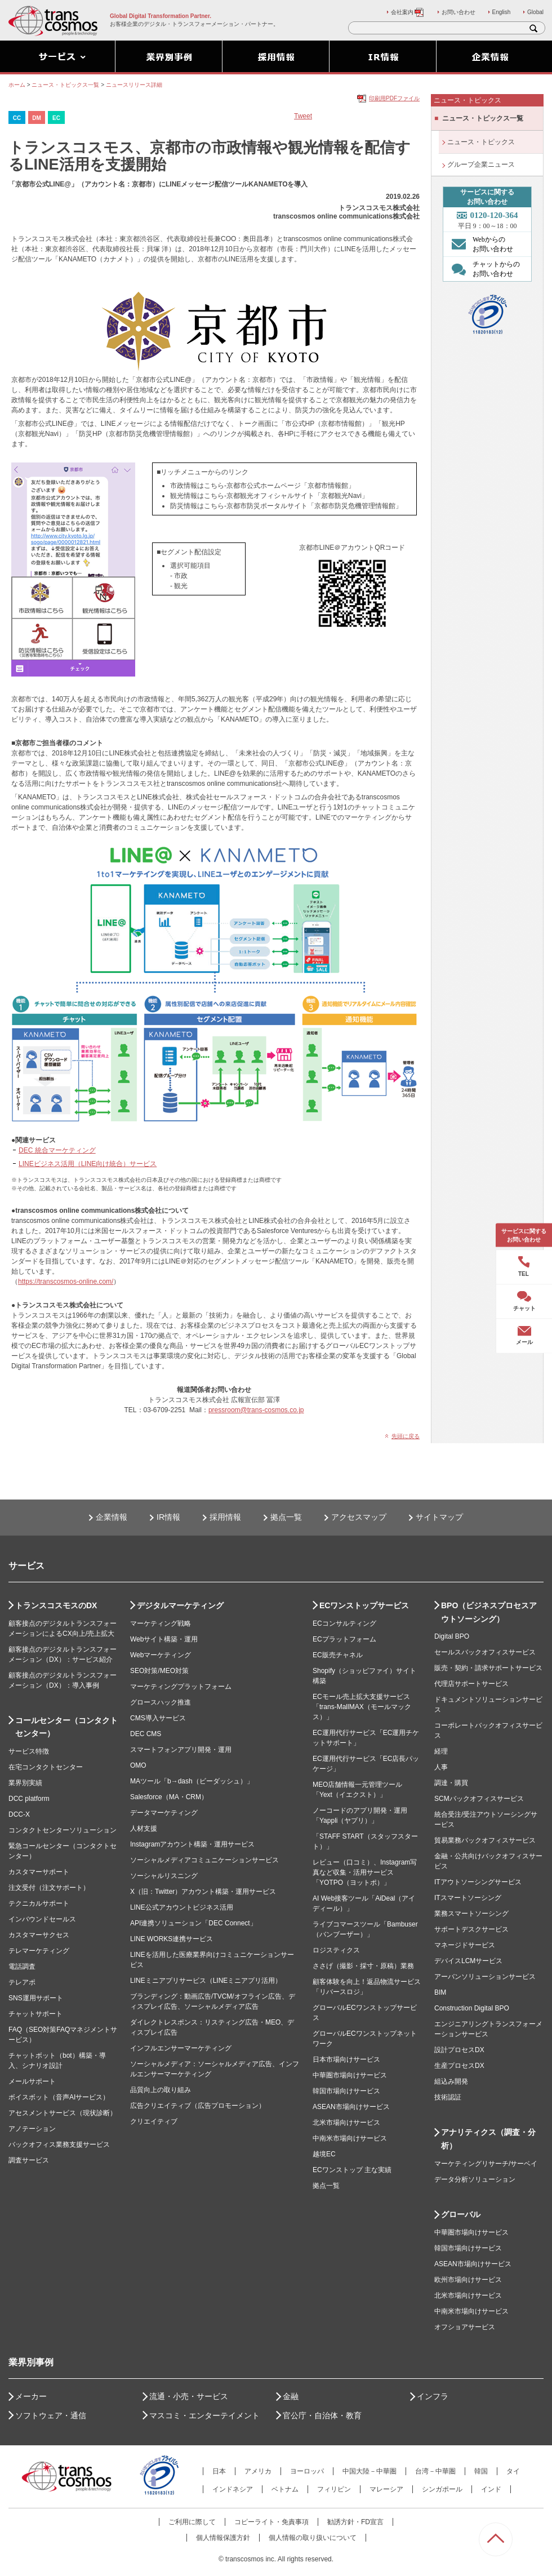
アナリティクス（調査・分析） (488, 2139)
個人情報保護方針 (223, 2538)
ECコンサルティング (344, 1623)
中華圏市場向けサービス (350, 2075)
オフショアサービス (464, 2327)
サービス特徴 (28, 1751)
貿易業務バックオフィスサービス (485, 1840)
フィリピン (334, 2489)
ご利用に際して (192, 2522)
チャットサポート (35, 2014)
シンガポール (442, 2489)
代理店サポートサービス (471, 1684)
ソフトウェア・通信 (50, 2415)
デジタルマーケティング (180, 1605)
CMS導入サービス (158, 1718)
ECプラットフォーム (344, 1639)
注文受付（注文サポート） (49, 1888)
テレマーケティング (38, 1951)
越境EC (324, 2154)
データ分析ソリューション (474, 2179)
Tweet (303, 116)
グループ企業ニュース (481, 164)
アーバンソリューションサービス (485, 1977)
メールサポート (32, 2081)
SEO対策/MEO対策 (159, 1671)
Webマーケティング (160, 1655)
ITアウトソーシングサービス (478, 1882)
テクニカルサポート (38, 1903)
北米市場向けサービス (346, 2122)
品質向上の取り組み (160, 2090)
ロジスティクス (336, 1950)
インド (491, 2489)
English (501, 12)
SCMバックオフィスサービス (479, 1799)
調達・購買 (451, 1783)
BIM (440, 1992)
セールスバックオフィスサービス (485, 1652)
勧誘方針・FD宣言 (355, 2522)
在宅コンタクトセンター (45, 1767)
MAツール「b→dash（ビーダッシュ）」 (191, 1781)
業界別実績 (25, 1783)
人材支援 (143, 1828)
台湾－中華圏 (435, 2471)
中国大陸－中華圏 (369, 2471)
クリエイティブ (153, 2121)
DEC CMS (145, 1734)
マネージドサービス (464, 1945)
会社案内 (408, 12)
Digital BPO (451, 1636)
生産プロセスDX (459, 2066)
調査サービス (28, 2160)
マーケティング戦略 (160, 1623)
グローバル (460, 2214)
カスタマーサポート (38, 1872)
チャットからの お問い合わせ (483, 269)
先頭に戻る (405, 1436)
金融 (291, 2396)
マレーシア (386, 2489)
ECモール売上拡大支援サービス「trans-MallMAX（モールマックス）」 (362, 1707)
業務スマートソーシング (471, 1913)
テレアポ (21, 1982)
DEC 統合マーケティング (57, 1150)
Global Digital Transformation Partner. (160, 16)
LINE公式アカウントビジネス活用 (181, 1907)
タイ (513, 2471)
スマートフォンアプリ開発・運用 (181, 1750)
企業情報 (111, 1516)
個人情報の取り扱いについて (313, 2538)
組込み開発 (451, 2081)
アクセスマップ (358, 1516)
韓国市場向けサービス (346, 2091)
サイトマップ (439, 1516)
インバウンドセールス (42, 1919)
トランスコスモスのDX (56, 1605)
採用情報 (225, 1516)
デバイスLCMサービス (468, 1961)
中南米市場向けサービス (350, 2138)
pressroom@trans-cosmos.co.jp (256, 1410)
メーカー (31, 2396)
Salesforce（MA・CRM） (169, 1797)
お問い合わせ (458, 12)
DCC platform (29, 1799)
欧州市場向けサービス (468, 2280)
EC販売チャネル (338, 1655)
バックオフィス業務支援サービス (59, 2144)
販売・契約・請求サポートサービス (488, 1668)
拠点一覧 (286, 1516)
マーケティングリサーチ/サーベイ (485, 2164)
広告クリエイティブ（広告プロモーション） (197, 2106)
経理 (441, 1751)
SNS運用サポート (35, 1998)
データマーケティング (164, 1813)
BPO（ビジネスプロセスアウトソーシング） (489, 1612)
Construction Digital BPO (471, 2008)
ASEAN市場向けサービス (351, 2107)
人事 (441, 1767)
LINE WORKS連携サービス (171, 1939)
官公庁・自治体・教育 (322, 2415)
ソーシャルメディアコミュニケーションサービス (204, 1860)
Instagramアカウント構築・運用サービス (192, 1844)
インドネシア (232, 2489)
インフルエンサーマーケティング (181, 2048)
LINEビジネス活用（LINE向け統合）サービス (88, 1164)
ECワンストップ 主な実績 (352, 2170)
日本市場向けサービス (346, 2059)
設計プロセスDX (459, 2050)
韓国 (481, 2471)
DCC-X (19, 1814)
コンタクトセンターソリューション (62, 1830)
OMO (138, 1765)
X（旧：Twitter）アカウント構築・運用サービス (203, 1892)
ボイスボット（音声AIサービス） (58, 2097)
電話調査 (21, 1966)
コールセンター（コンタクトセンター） (66, 1727)
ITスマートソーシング (467, 1898)
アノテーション (32, 2129)
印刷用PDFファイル (394, 98)
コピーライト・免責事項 (271, 2522)
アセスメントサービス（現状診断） (62, 2113)
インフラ (432, 2396)
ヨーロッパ (307, 2471)
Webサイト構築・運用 (164, 1639)
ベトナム (285, 2489)
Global (535, 12)
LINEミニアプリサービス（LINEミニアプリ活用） (206, 1981)
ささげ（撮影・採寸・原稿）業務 (363, 1966)
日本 (219, 2471)
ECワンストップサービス (364, 1605)
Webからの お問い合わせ (479, 244)
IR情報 (168, 1516)
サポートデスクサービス (471, 1929)
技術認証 (447, 2097)
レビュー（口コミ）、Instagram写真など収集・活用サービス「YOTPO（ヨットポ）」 (365, 1872)
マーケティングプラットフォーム (181, 1686)
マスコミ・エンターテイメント (204, 2415)
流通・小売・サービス (188, 2396)
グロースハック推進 (160, 1702)
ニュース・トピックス (481, 142)
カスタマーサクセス (38, 1935)
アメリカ (257, 2471)
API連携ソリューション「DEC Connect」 (193, 1923)
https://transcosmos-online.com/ (65, 1281)
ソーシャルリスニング (164, 1876)
